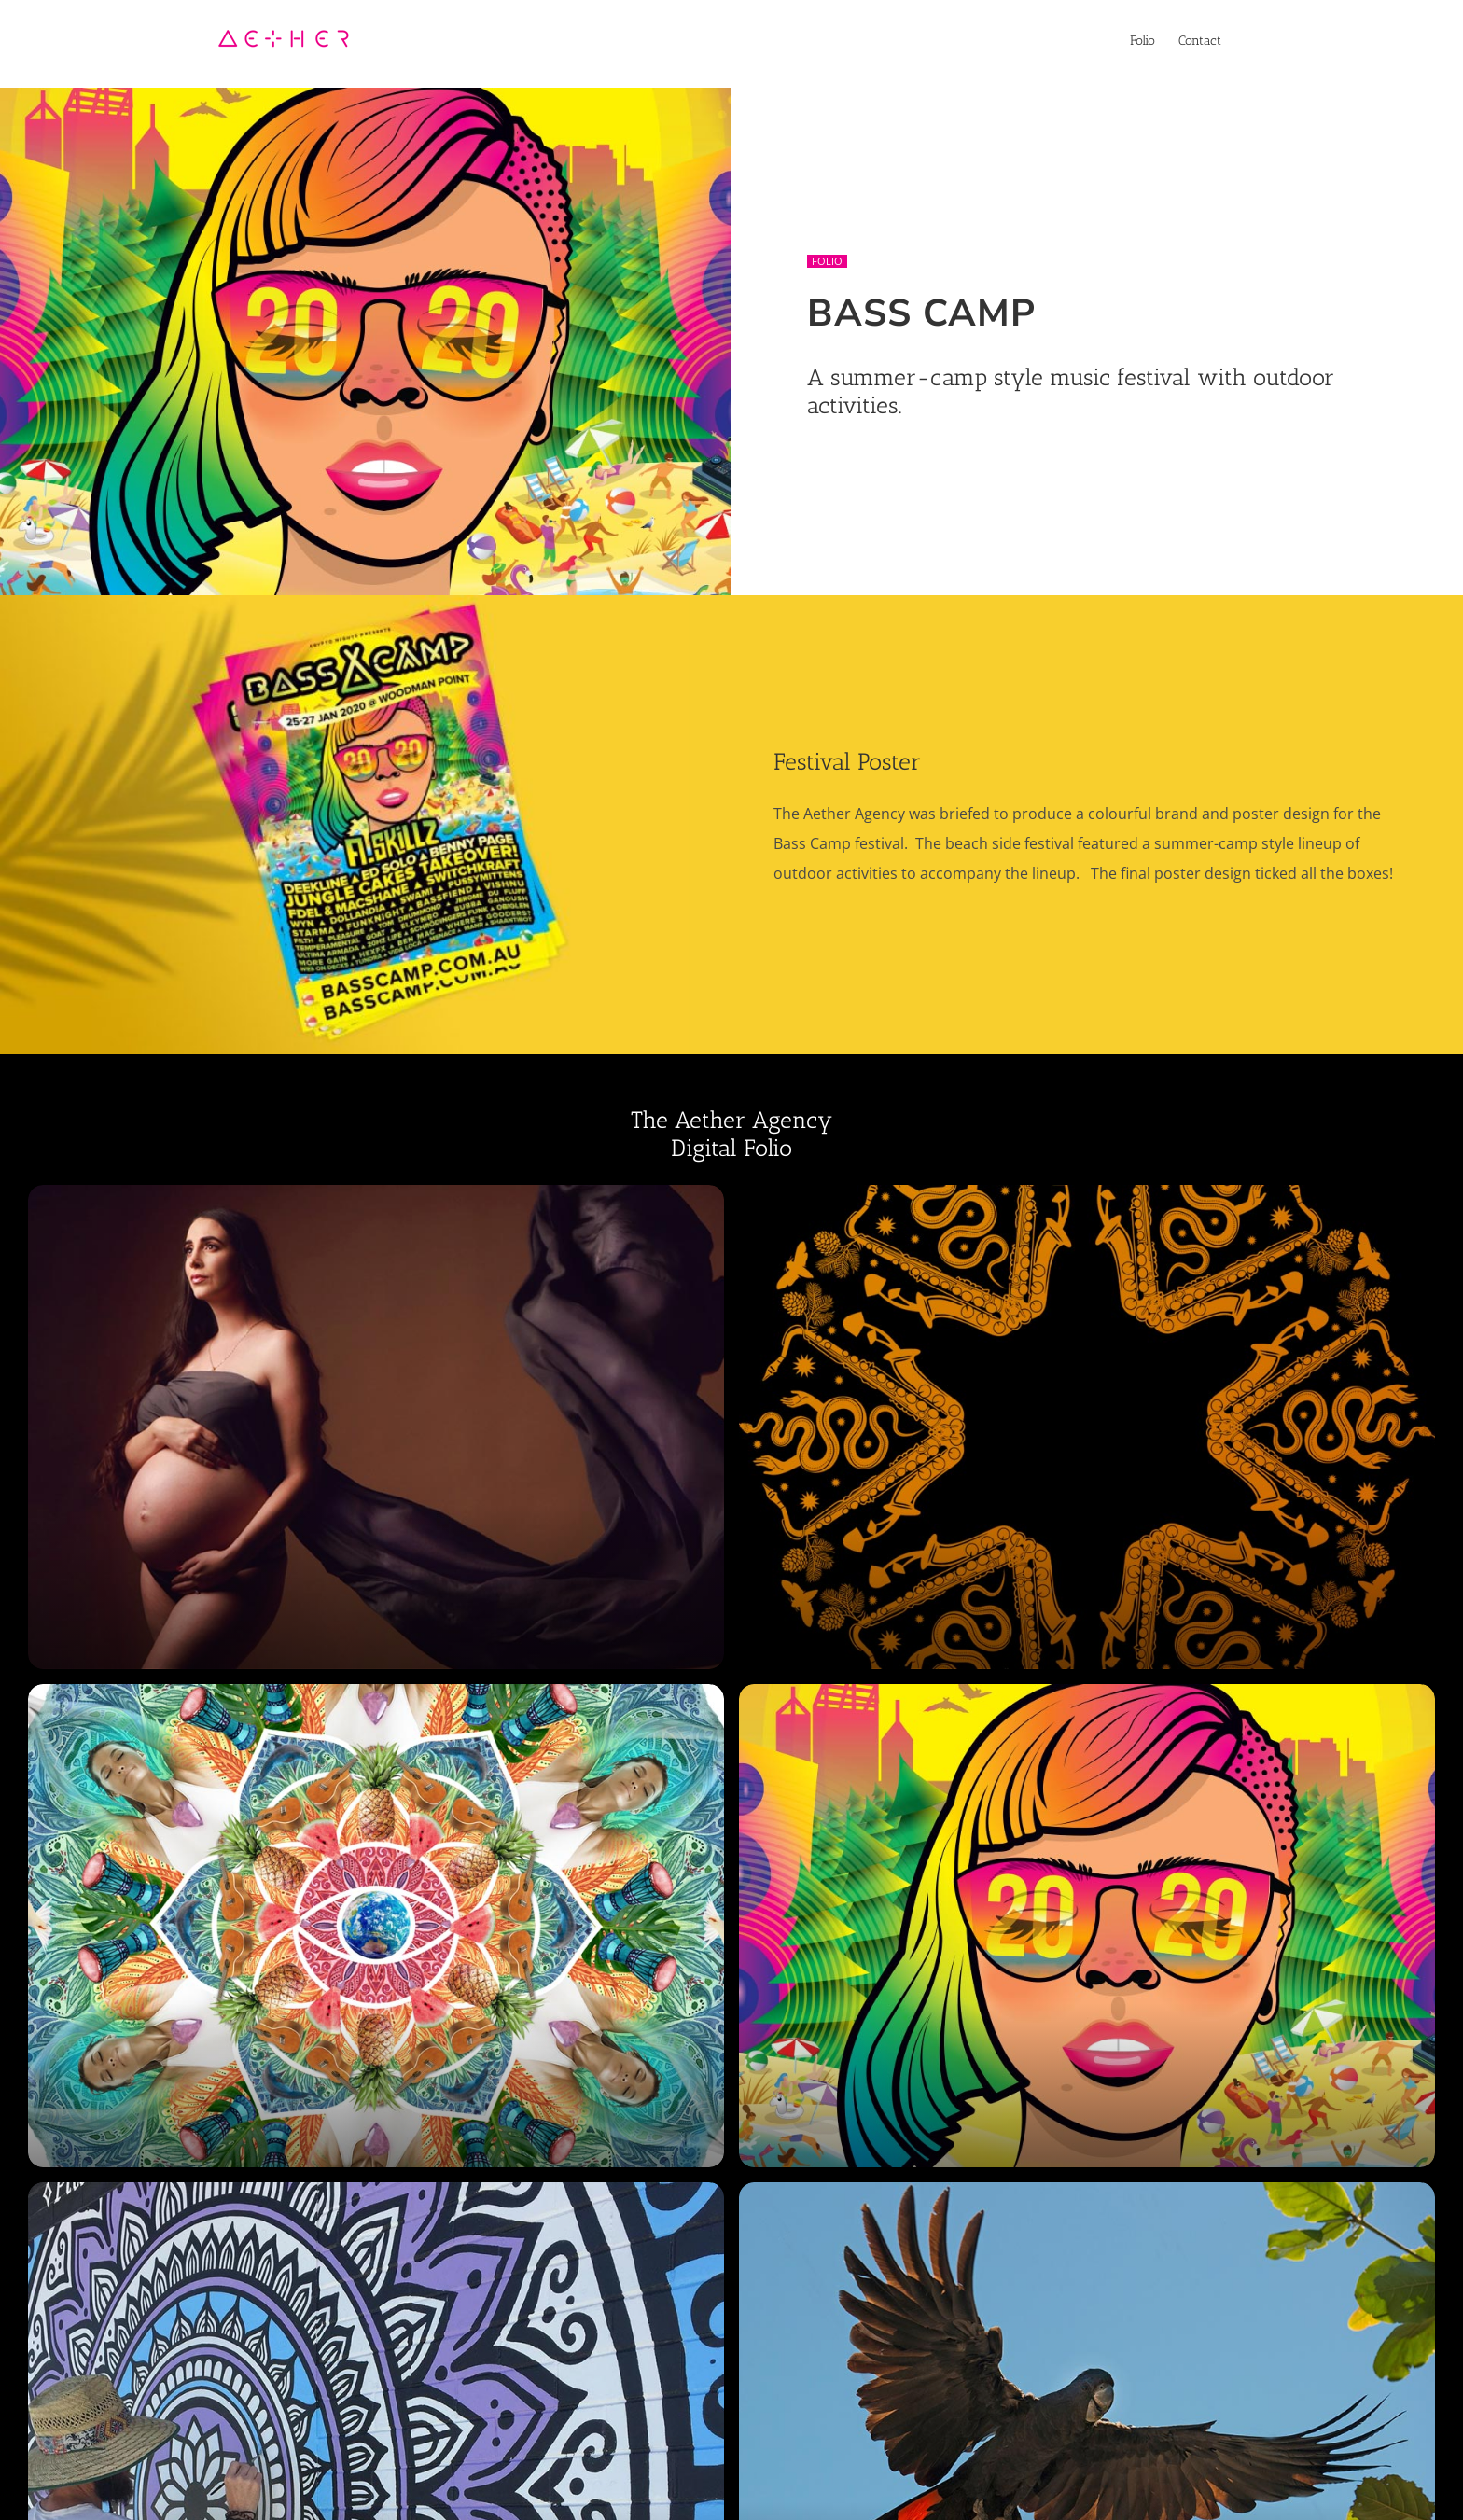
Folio (827, 261)
